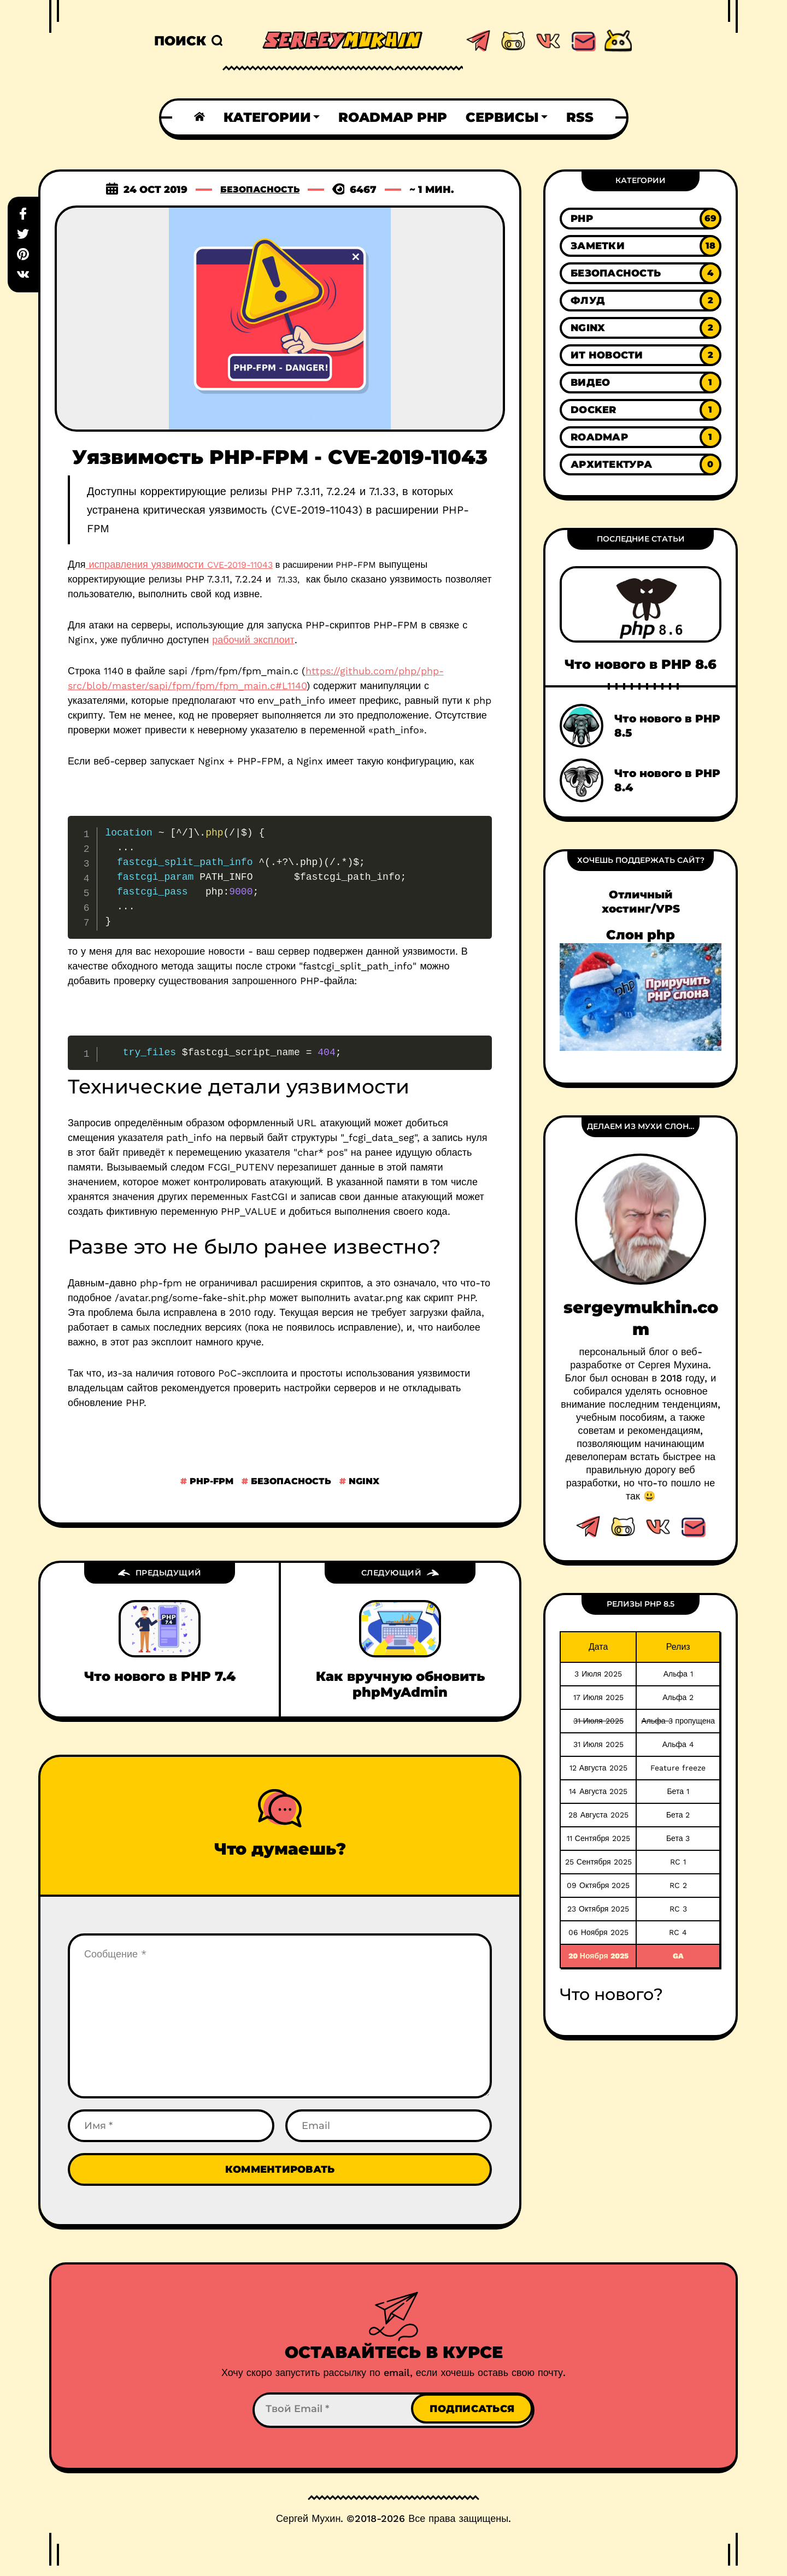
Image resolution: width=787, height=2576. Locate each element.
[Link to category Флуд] (640, 300)
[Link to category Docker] (640, 410)
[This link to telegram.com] (478, 41)
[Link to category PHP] (640, 218)
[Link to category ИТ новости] (640, 355)
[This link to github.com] (513, 41)
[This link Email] (693, 1527)
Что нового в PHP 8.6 (640, 664)
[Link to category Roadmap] (640, 437)
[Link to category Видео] (640, 382)
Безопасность (260, 190)
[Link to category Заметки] (640, 246)
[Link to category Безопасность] (640, 273)
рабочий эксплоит (253, 639)
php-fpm (210, 1481)
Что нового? (611, 1994)
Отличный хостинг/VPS (641, 901)
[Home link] (199, 117)
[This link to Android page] (618, 41)
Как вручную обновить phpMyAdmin (400, 1684)
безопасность (289, 1481)
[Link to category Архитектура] (640, 464)
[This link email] (583, 41)
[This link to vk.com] (548, 41)
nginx (362, 1481)
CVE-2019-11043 (240, 565)
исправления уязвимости (146, 564)
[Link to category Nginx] (640, 328)
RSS (580, 117)
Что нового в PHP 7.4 (160, 1676)
